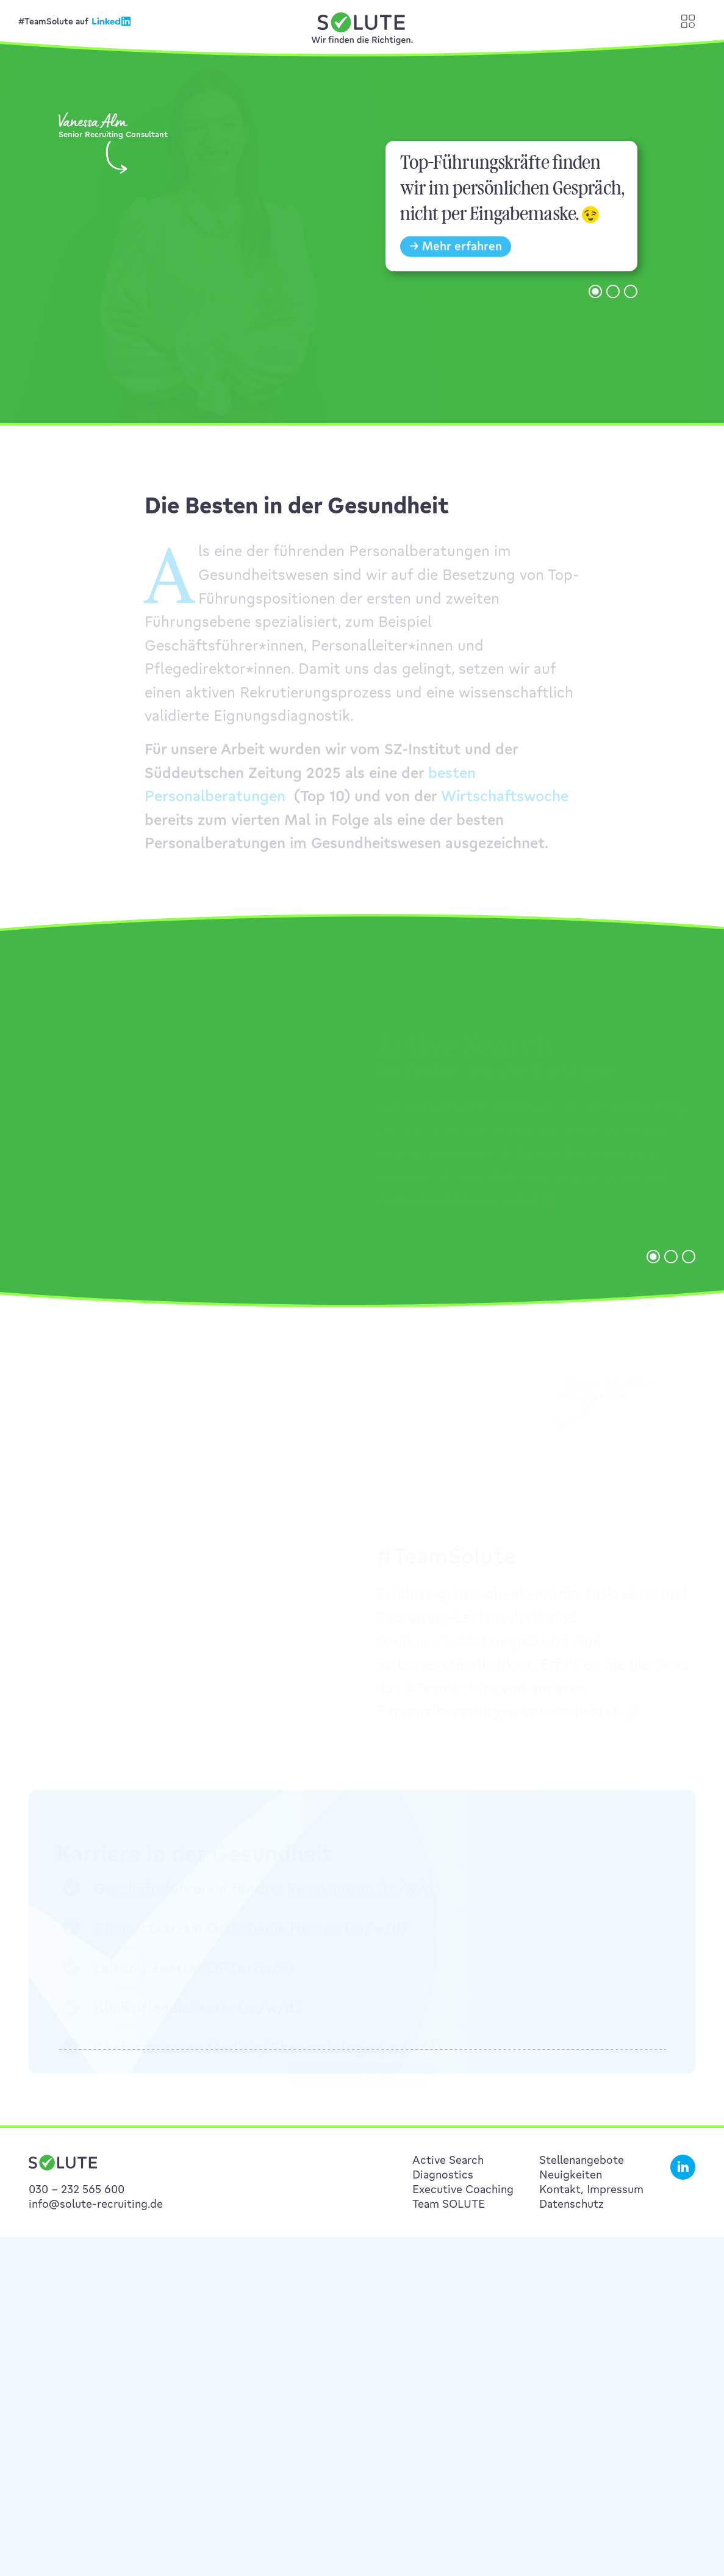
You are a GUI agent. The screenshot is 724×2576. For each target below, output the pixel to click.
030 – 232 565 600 (76, 2189)
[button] (595, 304)
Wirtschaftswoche (504, 806)
